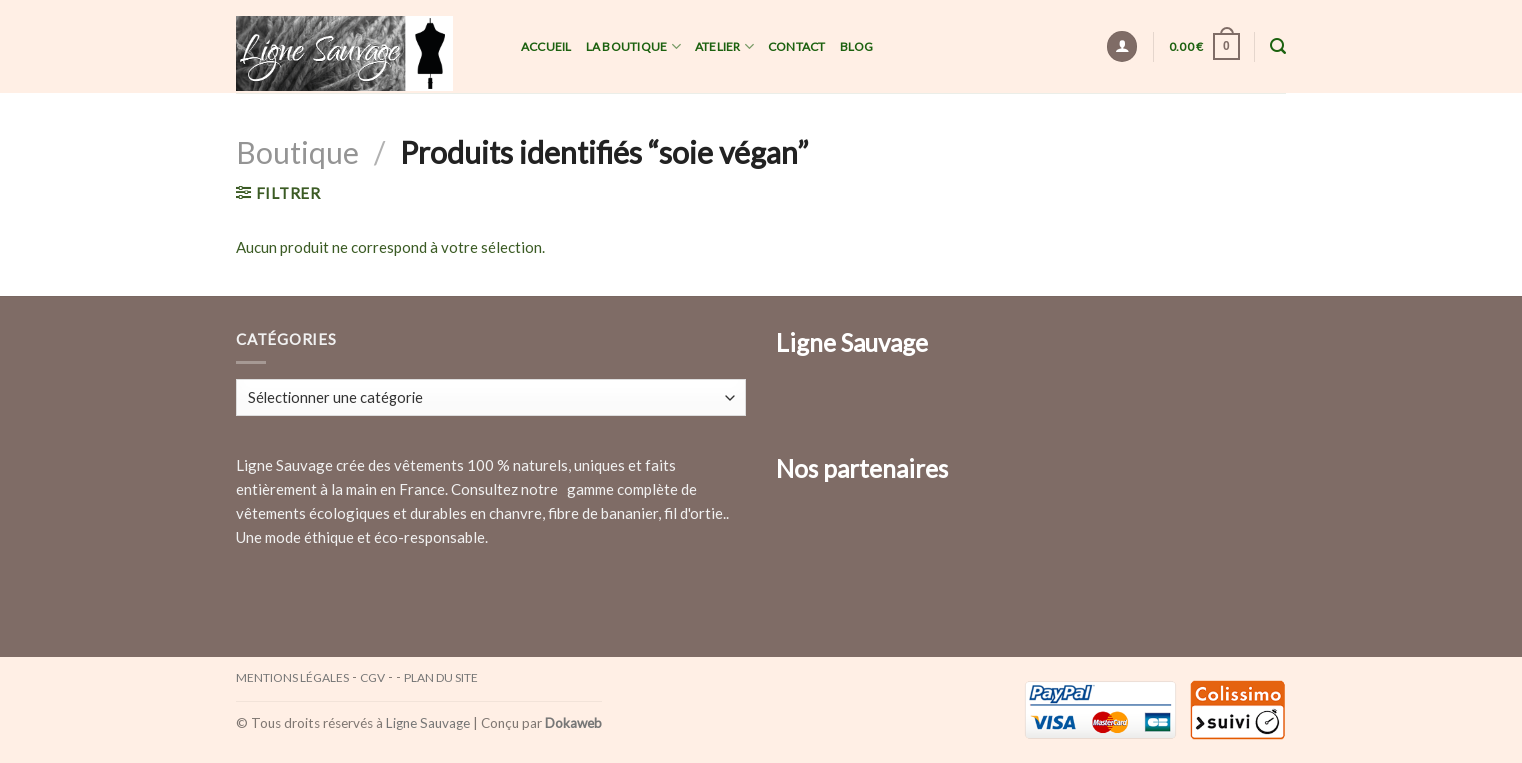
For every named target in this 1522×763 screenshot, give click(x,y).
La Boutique (633, 46)
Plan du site (441, 677)
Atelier (724, 46)
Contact (797, 46)
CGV (372, 677)
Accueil (546, 46)
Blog (857, 46)
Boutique (297, 152)
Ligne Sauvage (428, 723)
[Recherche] (1278, 46)
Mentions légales (292, 677)
